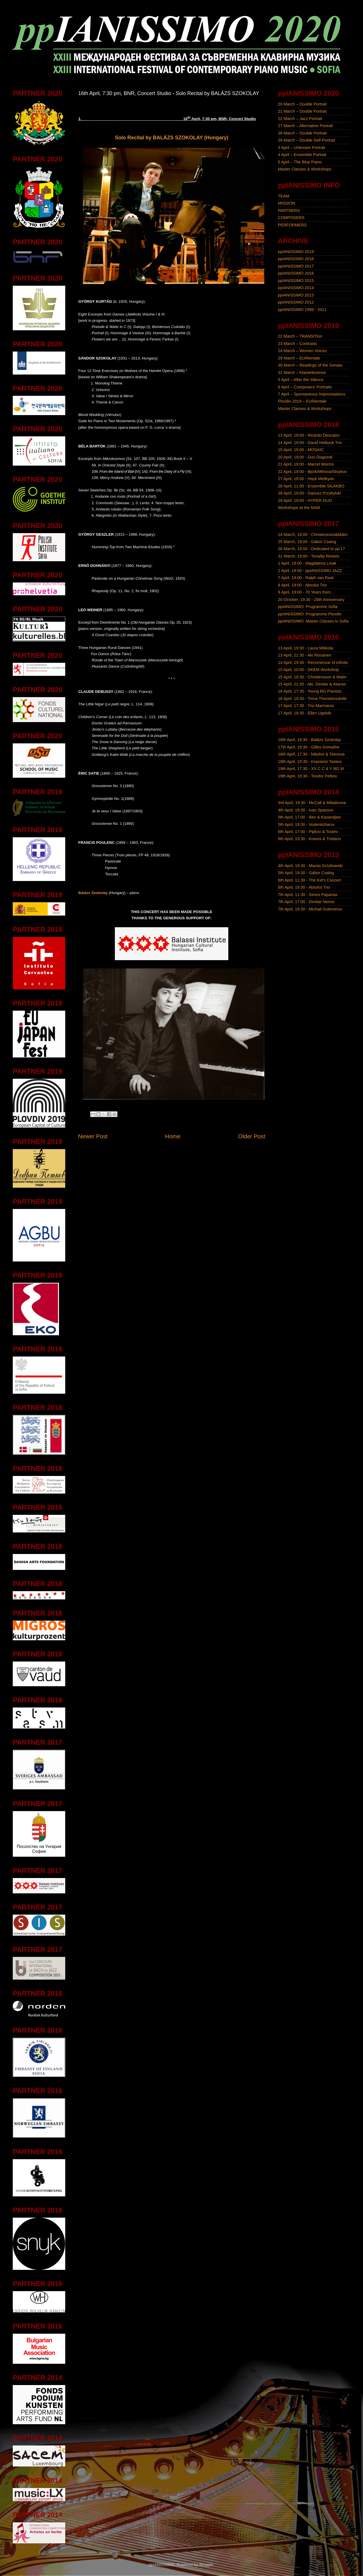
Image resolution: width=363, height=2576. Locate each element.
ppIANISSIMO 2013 (296, 295)
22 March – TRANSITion (300, 336)
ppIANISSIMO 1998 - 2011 (302, 309)
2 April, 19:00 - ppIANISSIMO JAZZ (310, 570)
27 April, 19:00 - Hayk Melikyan (306, 478)
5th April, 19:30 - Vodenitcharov (306, 824)
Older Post (251, 1136)
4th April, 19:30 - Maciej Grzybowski (310, 865)
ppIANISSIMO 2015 (296, 280)
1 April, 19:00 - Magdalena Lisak (307, 563)
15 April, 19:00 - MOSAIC (301, 449)
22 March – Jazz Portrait (300, 118)
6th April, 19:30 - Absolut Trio (304, 887)
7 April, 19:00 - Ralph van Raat (306, 577)
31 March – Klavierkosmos (302, 372)
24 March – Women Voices (302, 350)
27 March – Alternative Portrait (305, 125)
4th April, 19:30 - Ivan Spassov (305, 810)
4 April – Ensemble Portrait (302, 154)
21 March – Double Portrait (302, 111)
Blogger (206, 2564)
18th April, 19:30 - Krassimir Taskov (310, 761)
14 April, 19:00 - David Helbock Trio (310, 442)
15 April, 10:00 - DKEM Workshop (308, 669)
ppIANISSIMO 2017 (296, 266)
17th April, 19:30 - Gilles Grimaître (308, 747)
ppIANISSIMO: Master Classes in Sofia (313, 621)
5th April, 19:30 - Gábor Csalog (306, 872)
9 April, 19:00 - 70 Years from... (306, 592)
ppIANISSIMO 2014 (296, 287)
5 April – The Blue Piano (300, 162)
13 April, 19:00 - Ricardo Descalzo (309, 435)
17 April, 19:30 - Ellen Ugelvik (304, 713)
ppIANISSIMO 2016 (296, 273)
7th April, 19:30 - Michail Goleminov (310, 909)
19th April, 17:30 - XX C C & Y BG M (311, 768)
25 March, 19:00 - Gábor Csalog (307, 541)
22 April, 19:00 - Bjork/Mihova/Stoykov (312, 471)
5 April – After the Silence (301, 379)
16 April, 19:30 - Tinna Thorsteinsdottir (312, 698)
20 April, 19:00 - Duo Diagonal (305, 457)
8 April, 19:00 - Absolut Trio (302, 585)
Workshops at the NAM (299, 507)
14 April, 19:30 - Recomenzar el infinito (313, 662)
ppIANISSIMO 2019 (296, 251)
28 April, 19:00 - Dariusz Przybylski (309, 493)
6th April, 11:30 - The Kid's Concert (309, 880)
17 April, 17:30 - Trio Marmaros (306, 705)
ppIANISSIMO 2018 (296, 258)
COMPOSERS (291, 217)
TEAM (283, 196)
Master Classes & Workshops (304, 169)
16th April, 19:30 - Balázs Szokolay (309, 739)
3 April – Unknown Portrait (301, 147)
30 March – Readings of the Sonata (310, 365)
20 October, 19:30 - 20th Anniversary (311, 599)
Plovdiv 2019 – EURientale (302, 401)
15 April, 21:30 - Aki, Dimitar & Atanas (312, 684)
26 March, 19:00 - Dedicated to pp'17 (311, 548)
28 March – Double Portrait (302, 133)
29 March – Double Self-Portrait (306, 140)
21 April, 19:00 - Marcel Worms (306, 464)
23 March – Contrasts (297, 343)
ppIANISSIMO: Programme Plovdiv (309, 614)
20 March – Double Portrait (302, 104)
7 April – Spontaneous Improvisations (311, 394)
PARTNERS (289, 210)
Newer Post (92, 1136)
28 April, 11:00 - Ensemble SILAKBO (311, 486)
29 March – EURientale (299, 358)
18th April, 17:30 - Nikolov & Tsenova (311, 754)
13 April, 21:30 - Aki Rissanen (304, 655)
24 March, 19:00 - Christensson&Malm (313, 534)
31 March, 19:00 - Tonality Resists (308, 556)
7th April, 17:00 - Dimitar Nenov (306, 901)
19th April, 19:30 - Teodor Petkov (307, 776)
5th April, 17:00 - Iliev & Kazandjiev (309, 817)
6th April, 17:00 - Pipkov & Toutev (308, 831)
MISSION (286, 203)
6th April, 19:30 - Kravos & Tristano (309, 838)
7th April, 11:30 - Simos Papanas (307, 894)
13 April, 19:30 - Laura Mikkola (305, 648)
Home (173, 1136)
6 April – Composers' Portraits (305, 387)
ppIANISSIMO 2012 (296, 302)
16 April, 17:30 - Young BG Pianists (309, 691)
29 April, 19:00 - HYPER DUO (305, 500)
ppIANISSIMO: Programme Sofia (307, 606)
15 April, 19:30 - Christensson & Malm (312, 677)
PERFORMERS (292, 225)
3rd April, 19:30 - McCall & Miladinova (312, 802)
